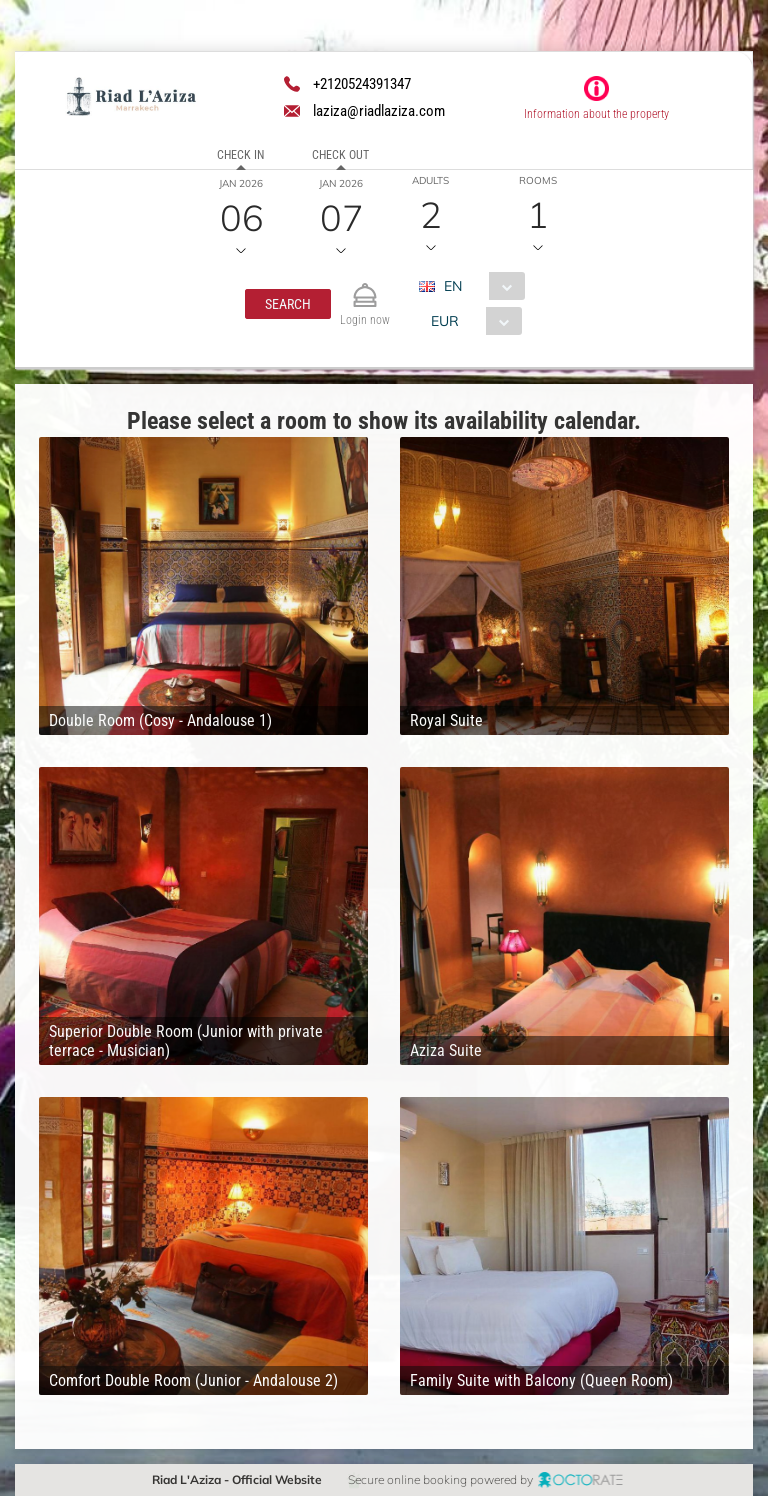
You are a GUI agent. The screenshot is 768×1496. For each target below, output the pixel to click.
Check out (340, 155)
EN (452, 286)
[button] (288, 304)
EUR (444, 321)
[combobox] (478, 286)
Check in (240, 155)
